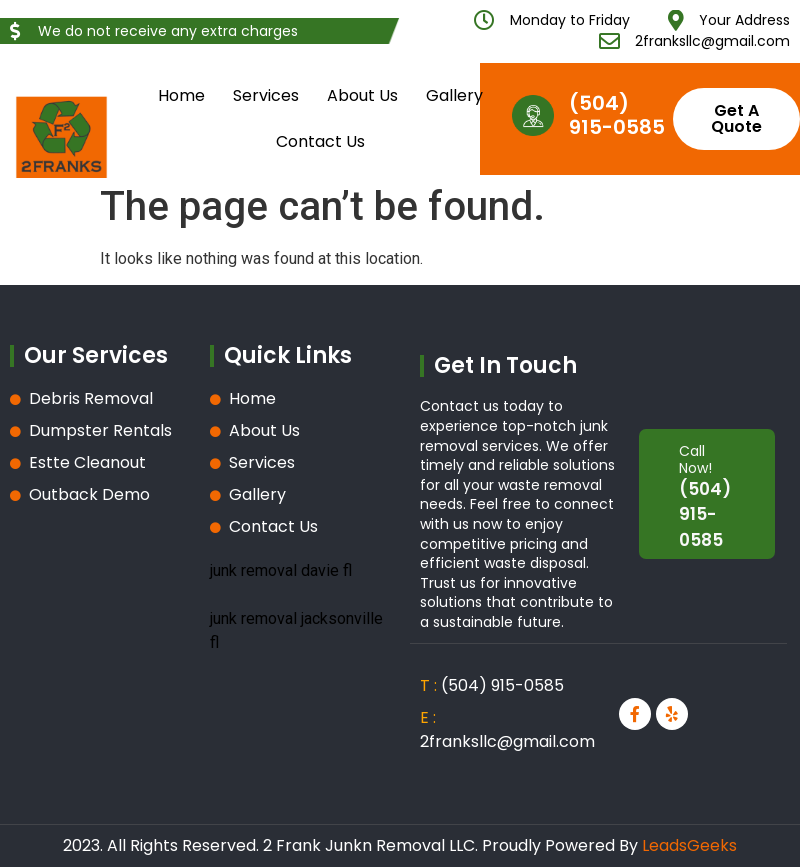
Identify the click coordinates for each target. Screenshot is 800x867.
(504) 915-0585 (617, 115)
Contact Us (320, 141)
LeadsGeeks (689, 845)
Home (181, 95)
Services (266, 95)
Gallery (454, 95)
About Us (362, 95)
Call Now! (695, 459)
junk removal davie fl (281, 570)
